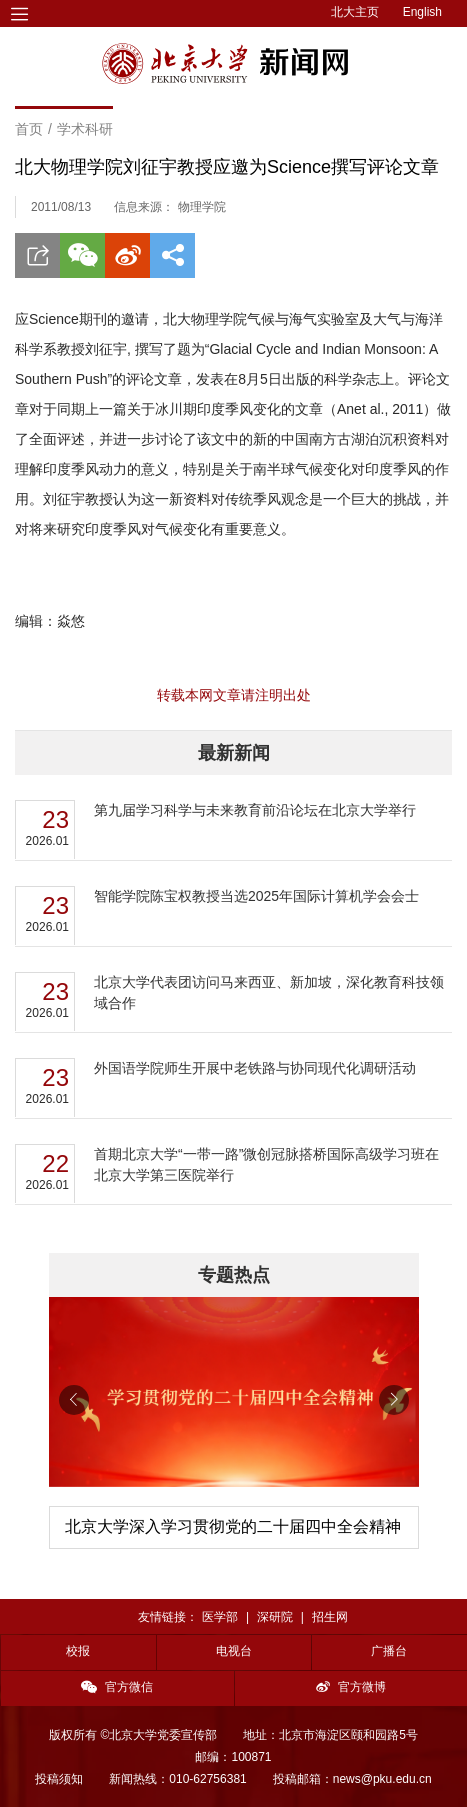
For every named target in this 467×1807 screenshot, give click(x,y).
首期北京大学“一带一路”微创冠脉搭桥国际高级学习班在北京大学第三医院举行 (266, 1164)
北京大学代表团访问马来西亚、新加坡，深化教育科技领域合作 (269, 992)
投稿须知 (59, 1779)
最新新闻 (234, 753)
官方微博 (351, 1687)
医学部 (220, 1617)
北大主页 (355, 12)
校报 (78, 1651)
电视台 (234, 1651)
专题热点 (234, 1275)
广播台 (389, 1651)
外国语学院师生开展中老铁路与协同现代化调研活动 (255, 1068)
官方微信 (117, 1687)
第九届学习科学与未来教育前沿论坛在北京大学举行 (255, 810)
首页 (29, 129)
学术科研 (85, 129)
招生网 (330, 1617)
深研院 (275, 1617)
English (422, 12)
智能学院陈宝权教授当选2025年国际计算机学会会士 (256, 896)
